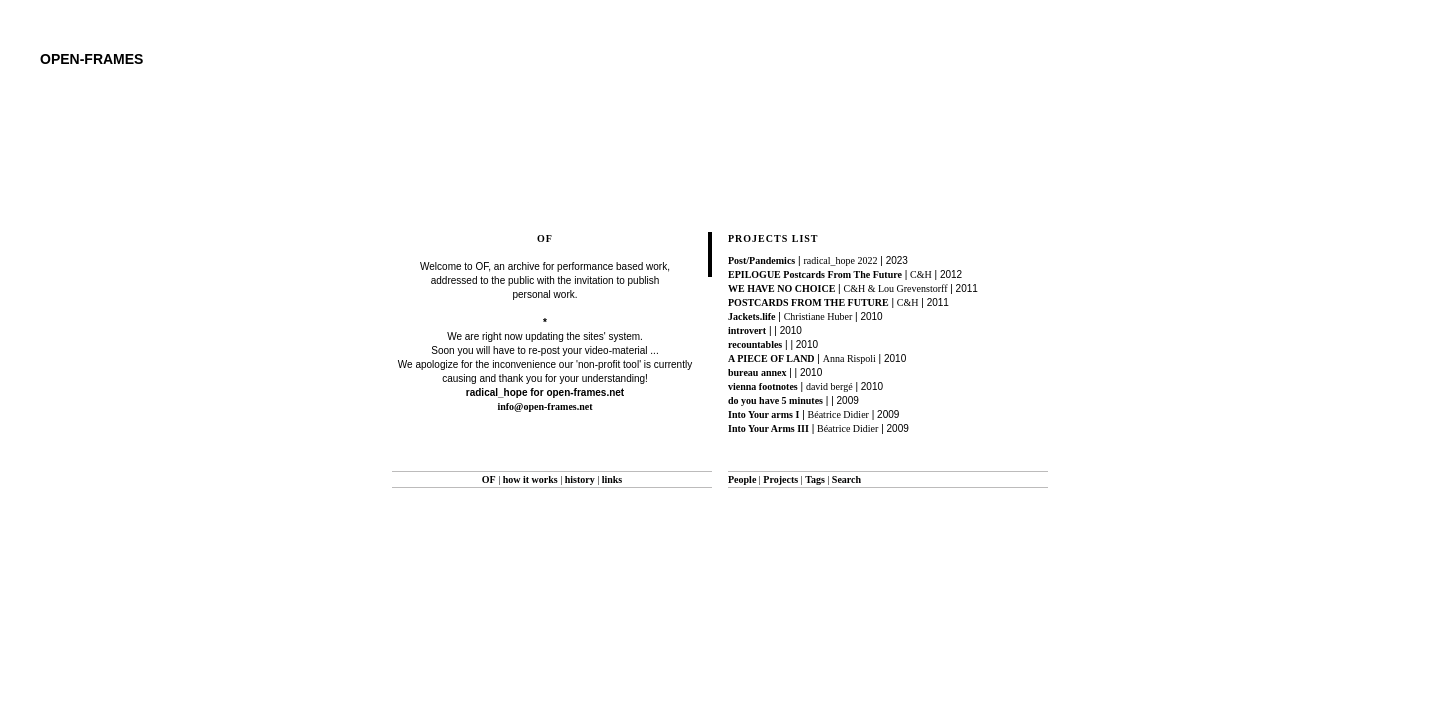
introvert (747, 330)
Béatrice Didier (838, 414)
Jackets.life (752, 316)
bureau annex (757, 372)
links (612, 479)
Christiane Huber (818, 316)
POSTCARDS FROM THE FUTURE (808, 302)
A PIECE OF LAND (771, 358)
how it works (530, 479)
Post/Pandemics (761, 260)
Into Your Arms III (768, 428)
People (742, 479)
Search (846, 479)
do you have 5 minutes (775, 400)
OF (489, 479)
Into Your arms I (763, 414)
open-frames (91, 59)
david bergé (829, 386)
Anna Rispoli (849, 358)
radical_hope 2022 (840, 260)
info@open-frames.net (544, 406)
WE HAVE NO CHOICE (781, 288)
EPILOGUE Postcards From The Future (815, 274)
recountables (755, 344)
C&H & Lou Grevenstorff (896, 288)
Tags (815, 479)
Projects (780, 479)
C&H (921, 274)
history (580, 479)
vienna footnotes (763, 386)
